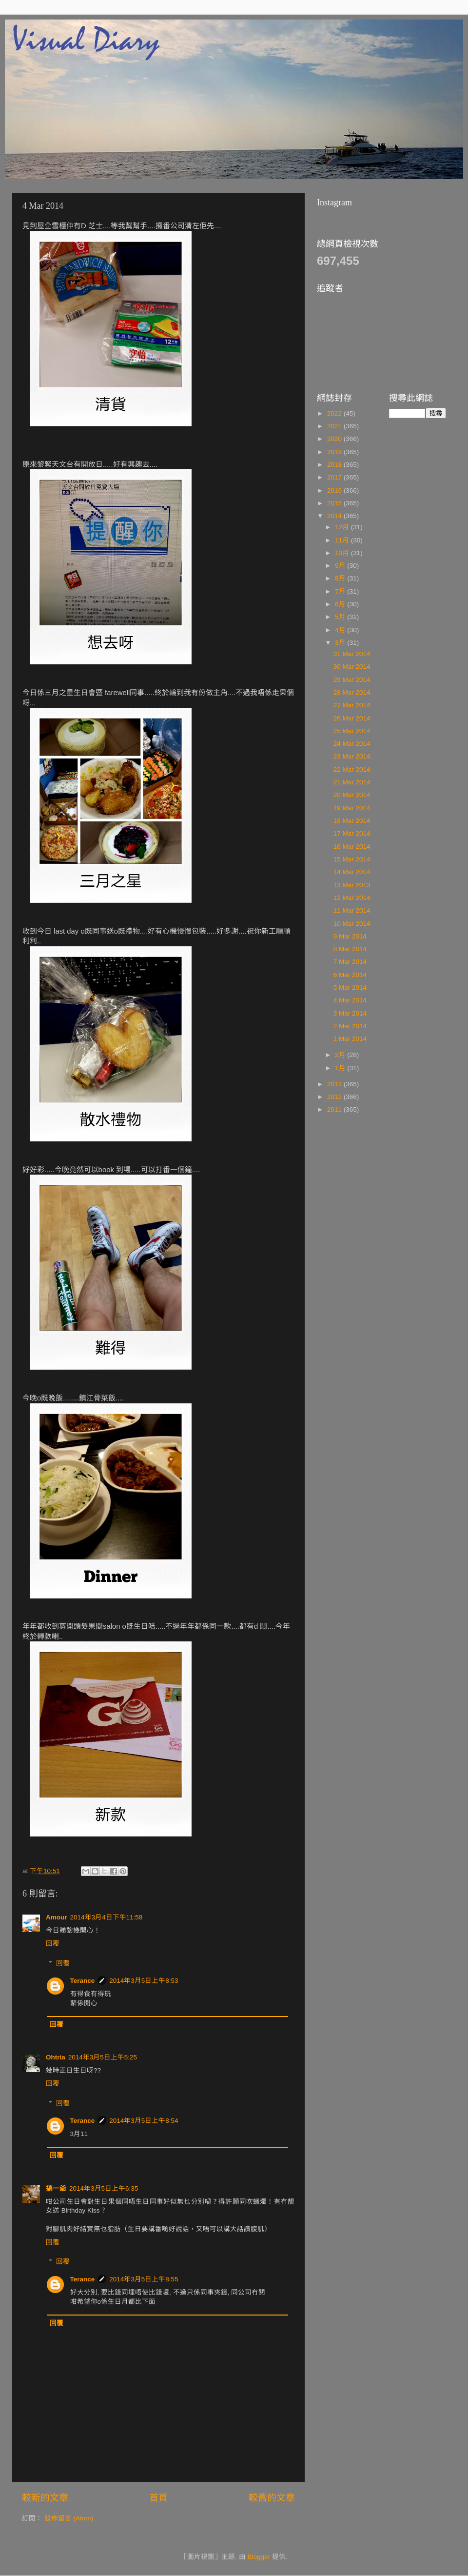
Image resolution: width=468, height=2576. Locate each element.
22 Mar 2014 (351, 769)
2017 (335, 477)
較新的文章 (45, 2498)
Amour (56, 1917)
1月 (341, 1068)
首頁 (158, 2498)
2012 (335, 1096)
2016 (335, 490)
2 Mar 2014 (350, 1026)
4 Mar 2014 (350, 1000)
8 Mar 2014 (350, 949)
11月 (343, 540)
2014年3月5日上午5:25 (102, 2057)
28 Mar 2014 (351, 692)
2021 (335, 426)
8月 (341, 578)
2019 (335, 452)
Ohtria (55, 2057)
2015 (335, 503)
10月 (343, 553)
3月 (341, 642)
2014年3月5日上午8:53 (143, 1980)
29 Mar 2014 (351, 679)
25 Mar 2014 (351, 731)
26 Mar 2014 (351, 718)
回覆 (52, 1943)
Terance (82, 1980)
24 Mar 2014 (351, 743)
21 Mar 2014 (351, 782)
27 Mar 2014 (351, 705)
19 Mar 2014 (351, 808)
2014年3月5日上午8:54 (143, 2120)
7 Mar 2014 (350, 961)
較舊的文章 (272, 2498)
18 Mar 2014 (351, 820)
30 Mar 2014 (351, 666)
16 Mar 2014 (351, 846)
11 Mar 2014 (351, 910)
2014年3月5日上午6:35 (103, 2188)
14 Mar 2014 (351, 872)
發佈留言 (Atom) (68, 2518)
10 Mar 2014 (351, 923)
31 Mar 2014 (351, 654)
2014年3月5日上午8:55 (143, 2279)
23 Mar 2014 (351, 756)
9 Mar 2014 (350, 936)
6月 (341, 604)
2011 (335, 1109)
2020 (335, 438)
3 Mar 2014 (350, 1013)
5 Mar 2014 (350, 987)
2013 (335, 1084)
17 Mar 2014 (351, 833)
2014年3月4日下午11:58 (106, 1917)
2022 (335, 413)
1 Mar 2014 (350, 1038)
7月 (341, 591)
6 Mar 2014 (350, 974)
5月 (341, 616)
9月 (341, 565)
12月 (343, 527)
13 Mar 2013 (351, 885)
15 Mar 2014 (351, 859)
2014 (335, 515)
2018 (335, 464)
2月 (341, 1054)
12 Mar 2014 (351, 897)
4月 (341, 630)
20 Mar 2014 (351, 795)
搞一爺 (56, 2188)
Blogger (259, 2556)
